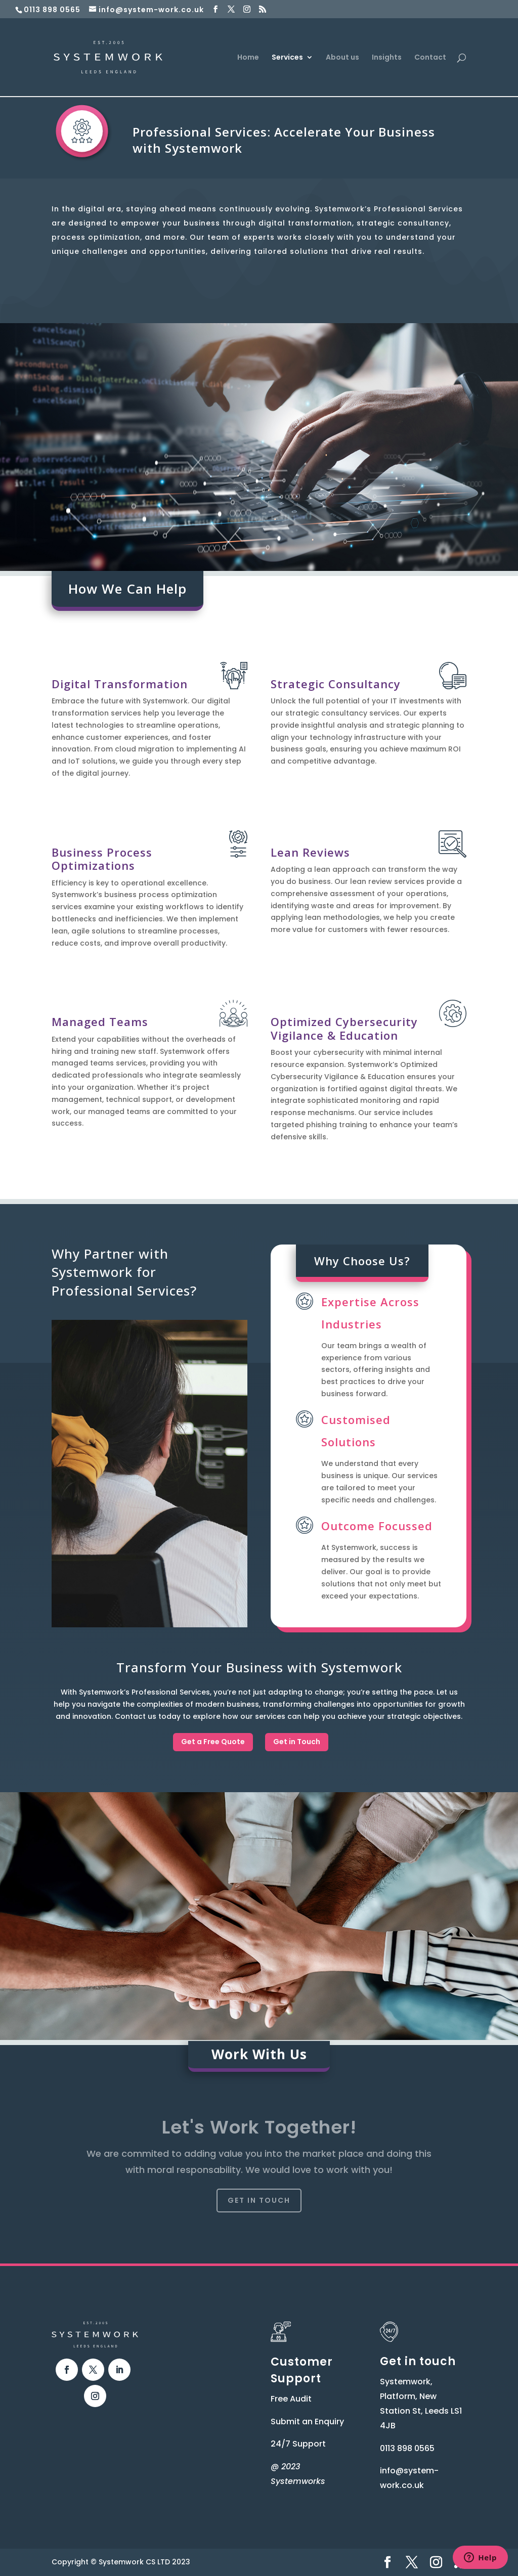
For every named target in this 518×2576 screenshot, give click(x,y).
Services (287, 58)
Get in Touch (296, 1742)
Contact (430, 58)
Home (248, 58)
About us (342, 58)
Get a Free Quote (213, 1742)
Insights (387, 58)
